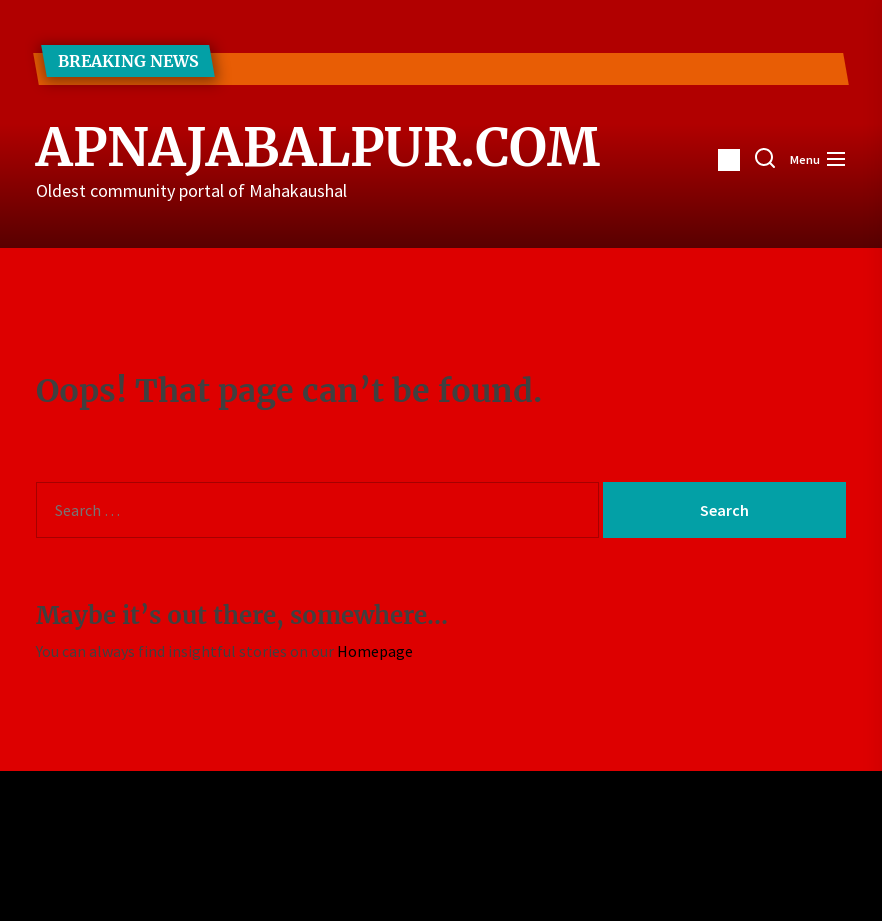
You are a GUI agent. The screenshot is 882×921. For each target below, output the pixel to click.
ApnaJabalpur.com (261, 148)
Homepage (375, 651)
